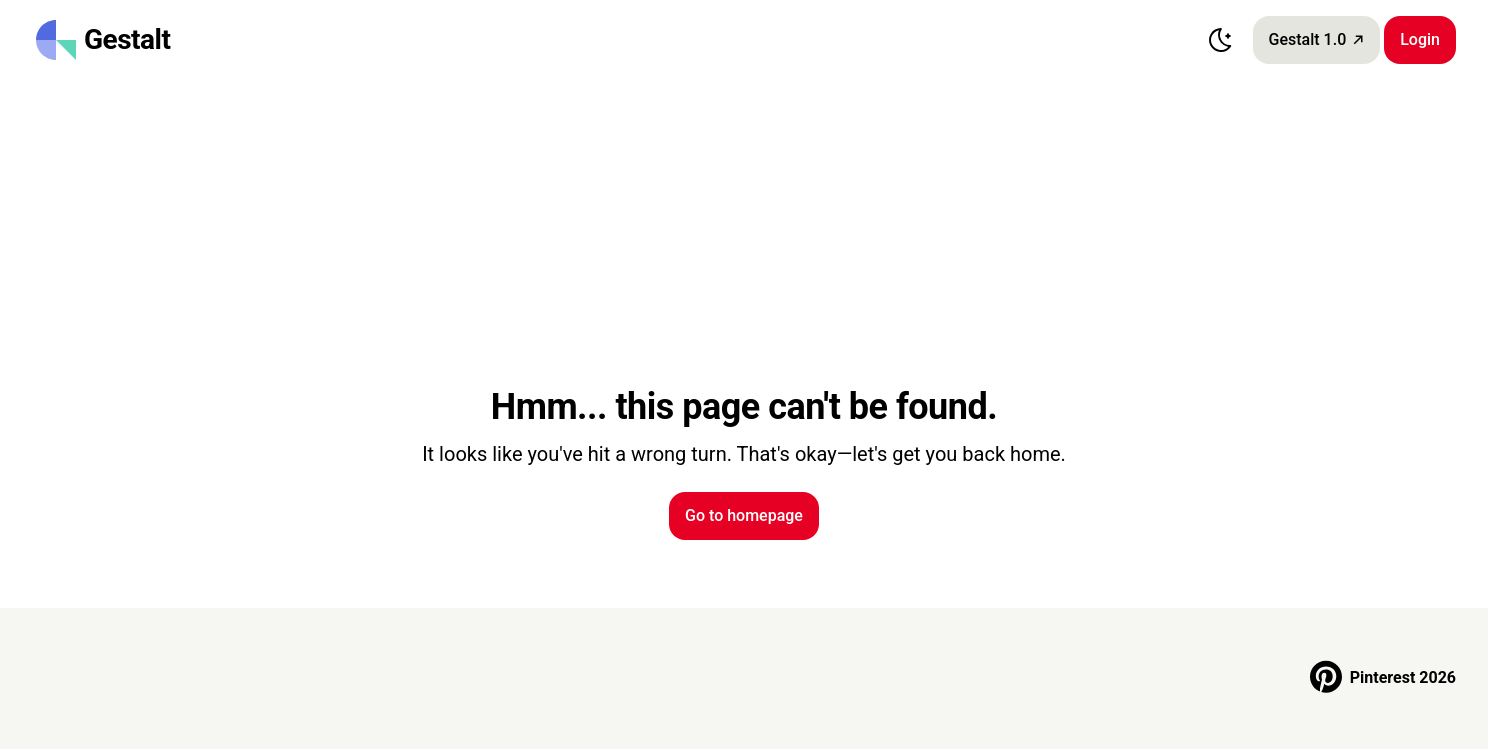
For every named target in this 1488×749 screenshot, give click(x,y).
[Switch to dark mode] (1221, 40)
